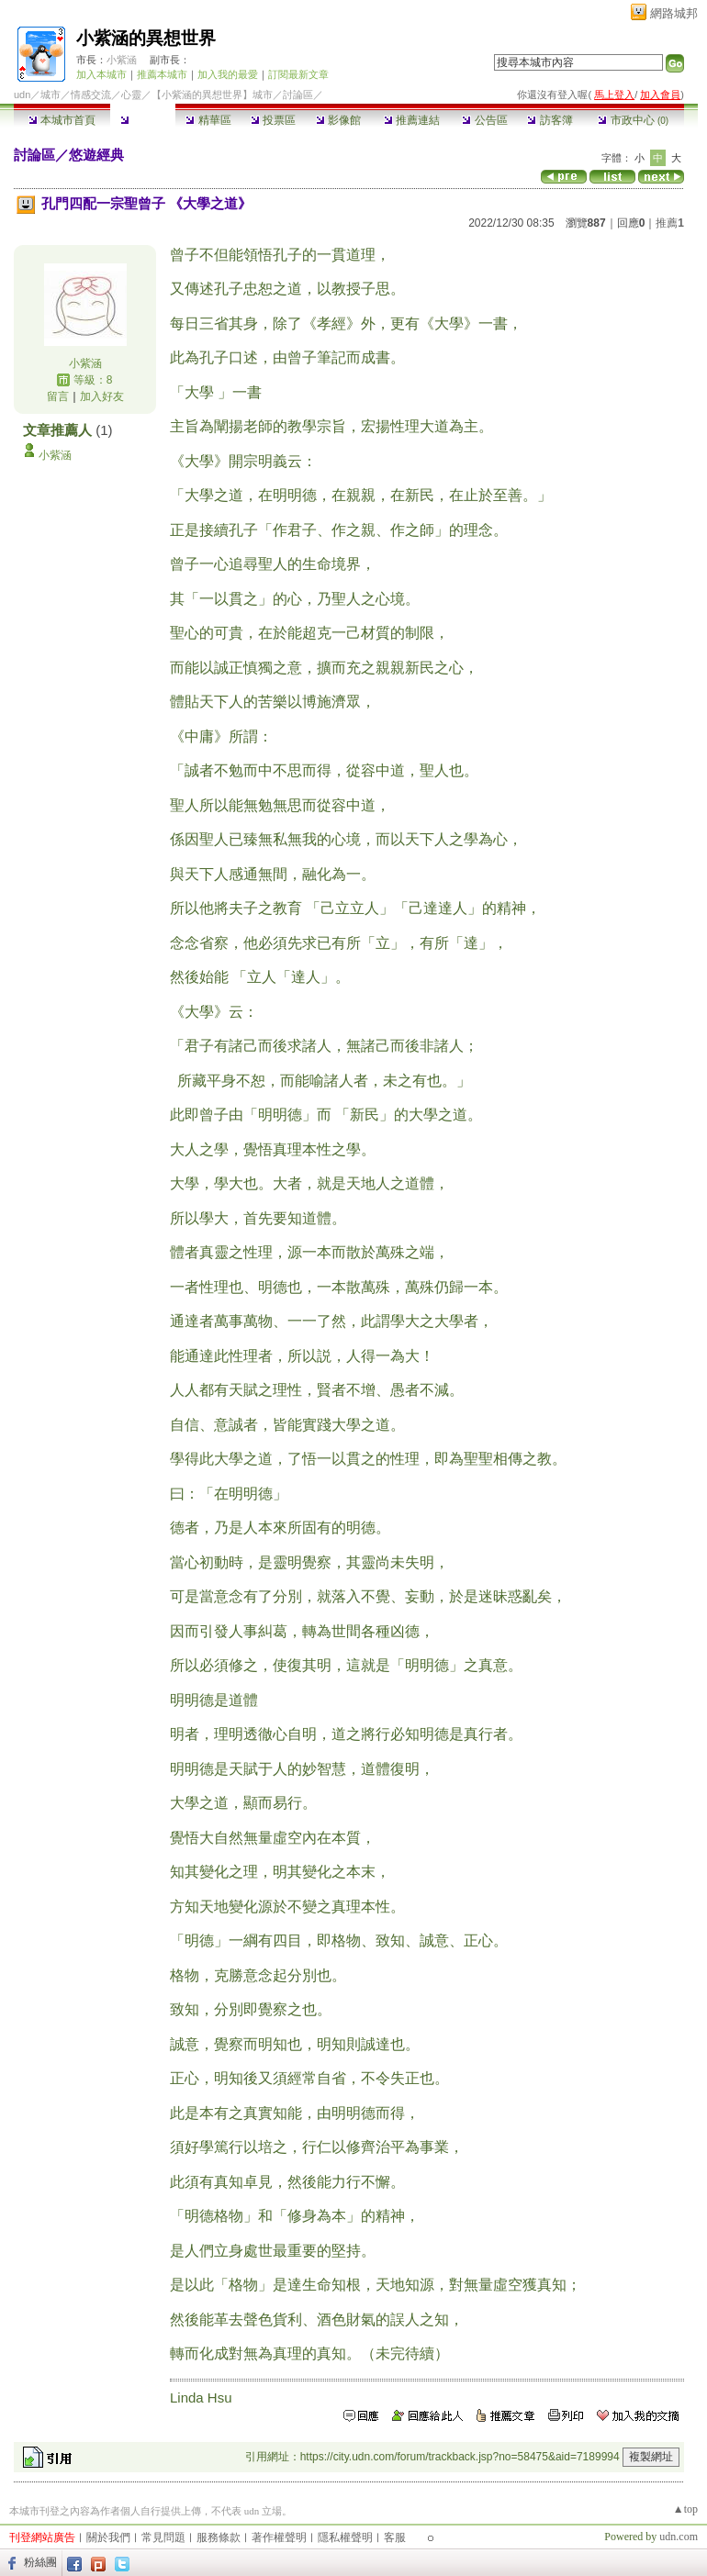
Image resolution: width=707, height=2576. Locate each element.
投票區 (273, 120)
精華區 (207, 120)
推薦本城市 (162, 74)
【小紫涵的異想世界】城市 (212, 94)
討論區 (142, 120)
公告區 (484, 120)
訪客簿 (549, 120)
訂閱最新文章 (298, 74)
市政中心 (633, 120)
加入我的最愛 (227, 74)
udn (22, 94)
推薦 (670, 223)
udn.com (678, 2536)
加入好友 (102, 396)
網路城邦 (674, 13)
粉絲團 (40, 2562)
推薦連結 (412, 120)
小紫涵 (122, 59)
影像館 (338, 120)
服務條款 (218, 2537)
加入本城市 (101, 74)
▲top (685, 2509)
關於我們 (108, 2537)
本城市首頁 (61, 120)
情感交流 (91, 94)
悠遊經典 (96, 154)
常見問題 (163, 2537)
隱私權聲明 (345, 2537)
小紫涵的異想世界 (146, 38)
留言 (58, 396)
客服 (395, 2537)
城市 (50, 94)
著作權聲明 (279, 2537)
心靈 (131, 94)
